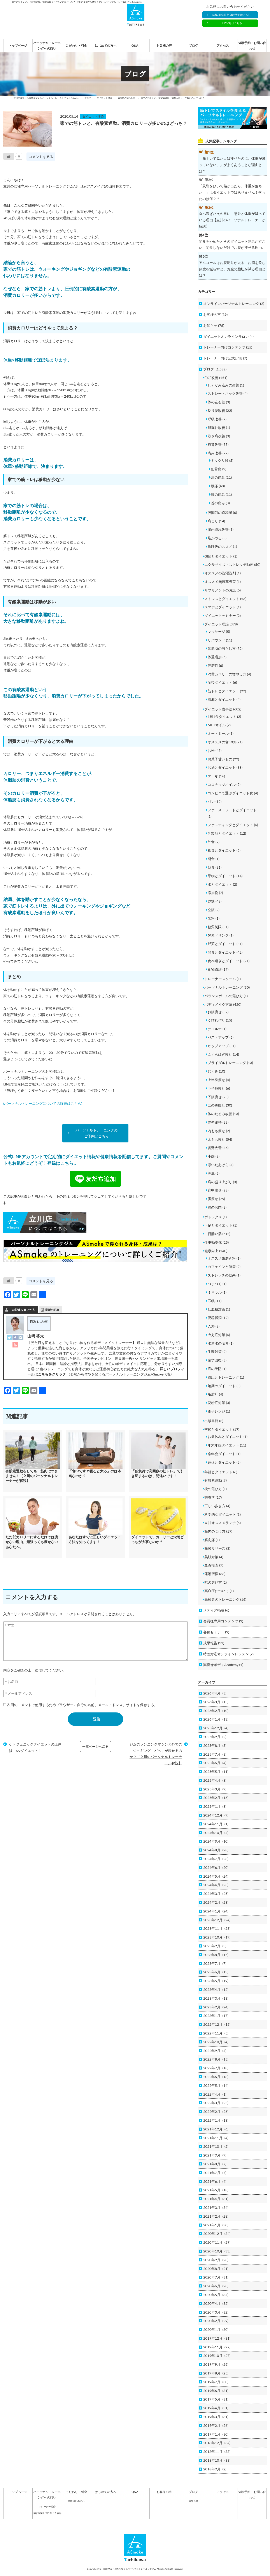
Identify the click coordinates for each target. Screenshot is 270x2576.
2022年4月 (211, 2099)
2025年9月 (211, 1742)
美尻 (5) (213, 1178)
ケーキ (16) (216, 781)
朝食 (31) (214, 872)
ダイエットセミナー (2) (222, 621)
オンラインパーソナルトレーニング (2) (233, 309)
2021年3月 (211, 2213)
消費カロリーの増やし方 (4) (229, 679)
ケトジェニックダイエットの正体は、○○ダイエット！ (35, 1752)
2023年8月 (211, 1960)
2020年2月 (211, 2326)
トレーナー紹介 (47, 2511)
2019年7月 (211, 2387)
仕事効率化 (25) (216, 1248)
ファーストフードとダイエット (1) (232, 818)
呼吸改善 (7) (217, 424)
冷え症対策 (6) (219, 1340)
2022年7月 (211, 2073)
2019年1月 (211, 2439)
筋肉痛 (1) (212, 1545)
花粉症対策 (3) (219, 1408)
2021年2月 (211, 2221)
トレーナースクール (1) (222, 984)
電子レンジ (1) (219, 1416)
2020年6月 (211, 2291)
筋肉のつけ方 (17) (218, 1537)
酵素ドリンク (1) (220, 940)
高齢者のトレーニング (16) (225, 1604)
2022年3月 (211, 2108)
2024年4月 (211, 1890)
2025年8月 (211, 1751)
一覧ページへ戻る (95, 1752)
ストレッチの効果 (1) (224, 1280)
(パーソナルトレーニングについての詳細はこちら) (42, 1109)
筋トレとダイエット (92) (227, 696)
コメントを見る (41, 162)
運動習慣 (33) (214, 1579)
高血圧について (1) (219, 1596)
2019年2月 (211, 2431)
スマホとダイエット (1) (222, 612)
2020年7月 (211, 2282)
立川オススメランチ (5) (222, 1528)
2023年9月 (211, 1951)
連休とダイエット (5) (224, 1467)
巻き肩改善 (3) (219, 441)
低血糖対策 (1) (219, 1314)
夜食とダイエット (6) (224, 855)
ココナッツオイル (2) (224, 790)
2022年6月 (211, 2082)
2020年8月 (211, 2274)
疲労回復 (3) (217, 1365)
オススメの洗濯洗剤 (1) (222, 578)
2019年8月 (211, 2378)
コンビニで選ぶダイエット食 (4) (233, 798)
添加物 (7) (215, 898)
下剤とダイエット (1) (220, 1231)
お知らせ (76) (213, 331)
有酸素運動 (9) (215, 1486)
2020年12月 (213, 2239)
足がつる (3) (217, 543)
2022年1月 (211, 2125)
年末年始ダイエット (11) (227, 1450)
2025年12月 (213, 1733)
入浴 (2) (213, 1332)
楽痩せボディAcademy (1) (223, 1670)
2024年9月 (211, 1847)
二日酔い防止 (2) (217, 1239)
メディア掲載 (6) (216, 1615)
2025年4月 (211, 1785)
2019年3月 (211, 2422)
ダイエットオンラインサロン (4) (228, 342)
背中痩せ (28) (218, 1195)
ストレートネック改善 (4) (227, 399)
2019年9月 (211, 2370)
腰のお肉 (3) (217, 1212)
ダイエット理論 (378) (221, 629)
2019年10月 (213, 2361)
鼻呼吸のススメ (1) (222, 552)
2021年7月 (211, 2178)
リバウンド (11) (220, 645)
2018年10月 (213, 2466)
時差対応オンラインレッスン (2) (228, 1659)
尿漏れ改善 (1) (219, 433)
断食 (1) (213, 864)
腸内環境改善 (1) (220, 535)
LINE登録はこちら (231, 24)
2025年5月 (211, 1777)
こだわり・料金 (75, 49)
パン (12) (214, 807)
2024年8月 (211, 1855)
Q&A (135, 49)
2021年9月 (211, 2160)
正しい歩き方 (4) (217, 1511)
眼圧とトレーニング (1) (226, 1382)
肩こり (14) (216, 526)
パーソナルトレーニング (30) (227, 993)
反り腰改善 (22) (220, 416)
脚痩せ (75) (216, 1204)
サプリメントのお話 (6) (222, 595)
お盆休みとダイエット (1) (227, 1442)
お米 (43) (214, 756)
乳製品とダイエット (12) (227, 838)
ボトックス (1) (215, 1222)
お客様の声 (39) (215, 320)
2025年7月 (211, 1759)
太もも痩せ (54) (220, 1144)
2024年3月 (211, 1899)
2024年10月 (213, 1838)
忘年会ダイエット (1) (224, 1459)
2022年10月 (213, 2047)
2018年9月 (211, 2474)
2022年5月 (211, 2091)
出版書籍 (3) (213, 1426)
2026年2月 (211, 1716)
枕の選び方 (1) (215, 1494)
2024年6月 (211, 1873)
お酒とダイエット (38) (225, 773)
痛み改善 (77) (218, 458)
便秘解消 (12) (218, 1323)
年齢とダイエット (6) (220, 1477)
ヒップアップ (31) (221, 1051)
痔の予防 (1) (217, 1374)
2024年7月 (211, 1864)
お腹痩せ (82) (218, 1017)
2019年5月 (211, 2404)
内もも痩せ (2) (219, 1136)
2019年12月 (213, 2343)
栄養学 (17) (213, 1502)
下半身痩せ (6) (219, 1093)
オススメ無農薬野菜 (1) (222, 587)
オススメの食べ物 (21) (225, 747)
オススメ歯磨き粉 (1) (224, 1263)
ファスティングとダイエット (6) (233, 830)
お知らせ (193, 2506)
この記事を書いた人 (22, 1315)
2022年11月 (213, 2038)
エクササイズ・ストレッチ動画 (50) (232, 570)
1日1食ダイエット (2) (224, 722)
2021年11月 (213, 2143)
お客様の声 (165, 49)
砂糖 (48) (214, 907)
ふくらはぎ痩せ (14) (223, 1059)
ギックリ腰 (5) (222, 466)
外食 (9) (213, 847)
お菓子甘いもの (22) (223, 764)
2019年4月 (211, 2413)
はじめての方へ (105, 49)
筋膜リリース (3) (217, 1553)
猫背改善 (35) (218, 450)
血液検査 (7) (213, 1571)
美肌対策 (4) (213, 1562)
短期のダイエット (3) (224, 1391)
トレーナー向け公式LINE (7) (225, 363)
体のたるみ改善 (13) (223, 1119)
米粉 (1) (213, 923)
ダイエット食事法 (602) (222, 714)
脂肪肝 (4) (215, 1399)
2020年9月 (211, 2265)
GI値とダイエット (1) (220, 561)
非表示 (42, 1327)
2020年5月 (211, 2300)
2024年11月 (213, 1829)
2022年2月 (211, 2117)
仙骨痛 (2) (218, 474)
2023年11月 (213, 1934)
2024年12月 (213, 1820)
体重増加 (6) (217, 662)
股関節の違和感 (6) (222, 518)
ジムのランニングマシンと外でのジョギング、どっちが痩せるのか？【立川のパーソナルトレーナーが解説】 (156, 1758)
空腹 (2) (213, 915)
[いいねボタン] (8, 161)
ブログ (195, 49)
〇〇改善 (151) (215, 383)
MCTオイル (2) (219, 730)
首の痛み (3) (220, 508)
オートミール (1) (220, 739)
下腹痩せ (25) (218, 1102)
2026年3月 (211, 1707)
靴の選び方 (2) (215, 1587)
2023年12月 (213, 1925)
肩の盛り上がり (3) (222, 1187)
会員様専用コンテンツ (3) (223, 1626)
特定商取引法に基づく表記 (47, 2518)
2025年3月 (211, 1794)
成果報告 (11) (213, 1648)
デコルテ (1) (217, 1034)
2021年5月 (211, 2195)
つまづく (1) (217, 1289)
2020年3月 (211, 2317)
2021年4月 (211, 2204)
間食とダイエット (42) (225, 957)
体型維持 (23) (218, 1127)
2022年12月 (213, 2030)
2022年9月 (211, 2056)
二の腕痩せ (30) (220, 1110)
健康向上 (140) (215, 1256)
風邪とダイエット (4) (224, 705)
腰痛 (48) (218, 491)
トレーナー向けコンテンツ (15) (227, 353)
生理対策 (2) (217, 1357)
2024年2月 (211, 1908)
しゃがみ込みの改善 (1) (226, 390)
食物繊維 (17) (218, 974)
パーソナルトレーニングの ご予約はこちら (96, 1138)
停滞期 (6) (215, 671)
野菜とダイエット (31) (225, 949)
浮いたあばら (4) (220, 1170)
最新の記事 (52, 1315)
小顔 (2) (213, 1162)
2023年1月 (211, 2021)
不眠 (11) (214, 1306)
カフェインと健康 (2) (224, 1272)
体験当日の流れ (76, 2506)
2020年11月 (213, 2248)
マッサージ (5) (219, 637)
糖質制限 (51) (218, 932)
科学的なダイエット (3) (222, 1519)
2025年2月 (211, 1803)
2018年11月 (213, 2457)
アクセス (225, 49)
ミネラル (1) (217, 1297)
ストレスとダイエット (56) (225, 604)
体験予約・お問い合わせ (255, 48)
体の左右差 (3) (219, 407)
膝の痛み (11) (221, 499)
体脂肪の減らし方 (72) (225, 654)
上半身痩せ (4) (219, 1085)
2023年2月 (211, 2012)
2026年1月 (211, 1725)
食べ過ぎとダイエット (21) (228, 966)
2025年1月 (211, 1812)
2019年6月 (211, 2396)
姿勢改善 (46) (218, 1153)
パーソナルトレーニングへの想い (45, 48)
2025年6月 (211, 1768)
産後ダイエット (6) (222, 688)
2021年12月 (213, 2134)
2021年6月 (211, 2187)
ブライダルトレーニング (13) (230, 1068)
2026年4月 (211, 1698)
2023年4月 (211, 1995)
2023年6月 (211, 1977)
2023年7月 (211, 1969)
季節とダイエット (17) (221, 1434)
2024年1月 (211, 1916)
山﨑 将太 (35, 1341)
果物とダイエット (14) (225, 881)
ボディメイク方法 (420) (222, 1009)
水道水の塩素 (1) (220, 1348)
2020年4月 (211, 2309)
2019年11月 (213, 2352)
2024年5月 (211, 1881)
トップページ (15, 49)
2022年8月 (211, 2065)
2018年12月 (213, 2448)
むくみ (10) (216, 1077)
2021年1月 (211, 2230)
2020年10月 (213, 2256)
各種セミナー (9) (216, 1637)
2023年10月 (213, 1942)
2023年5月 (211, 1986)
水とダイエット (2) (222, 889)
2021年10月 (213, 2152)
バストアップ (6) (220, 1042)
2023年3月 (211, 2003)
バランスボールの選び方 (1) (226, 1001)
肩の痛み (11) (221, 483)
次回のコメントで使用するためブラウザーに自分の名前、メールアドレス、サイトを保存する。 (82, 1710)
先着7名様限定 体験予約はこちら (231, 16)
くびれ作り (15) (220, 1025)
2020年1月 (211, 2335)
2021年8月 (211, 2169)
